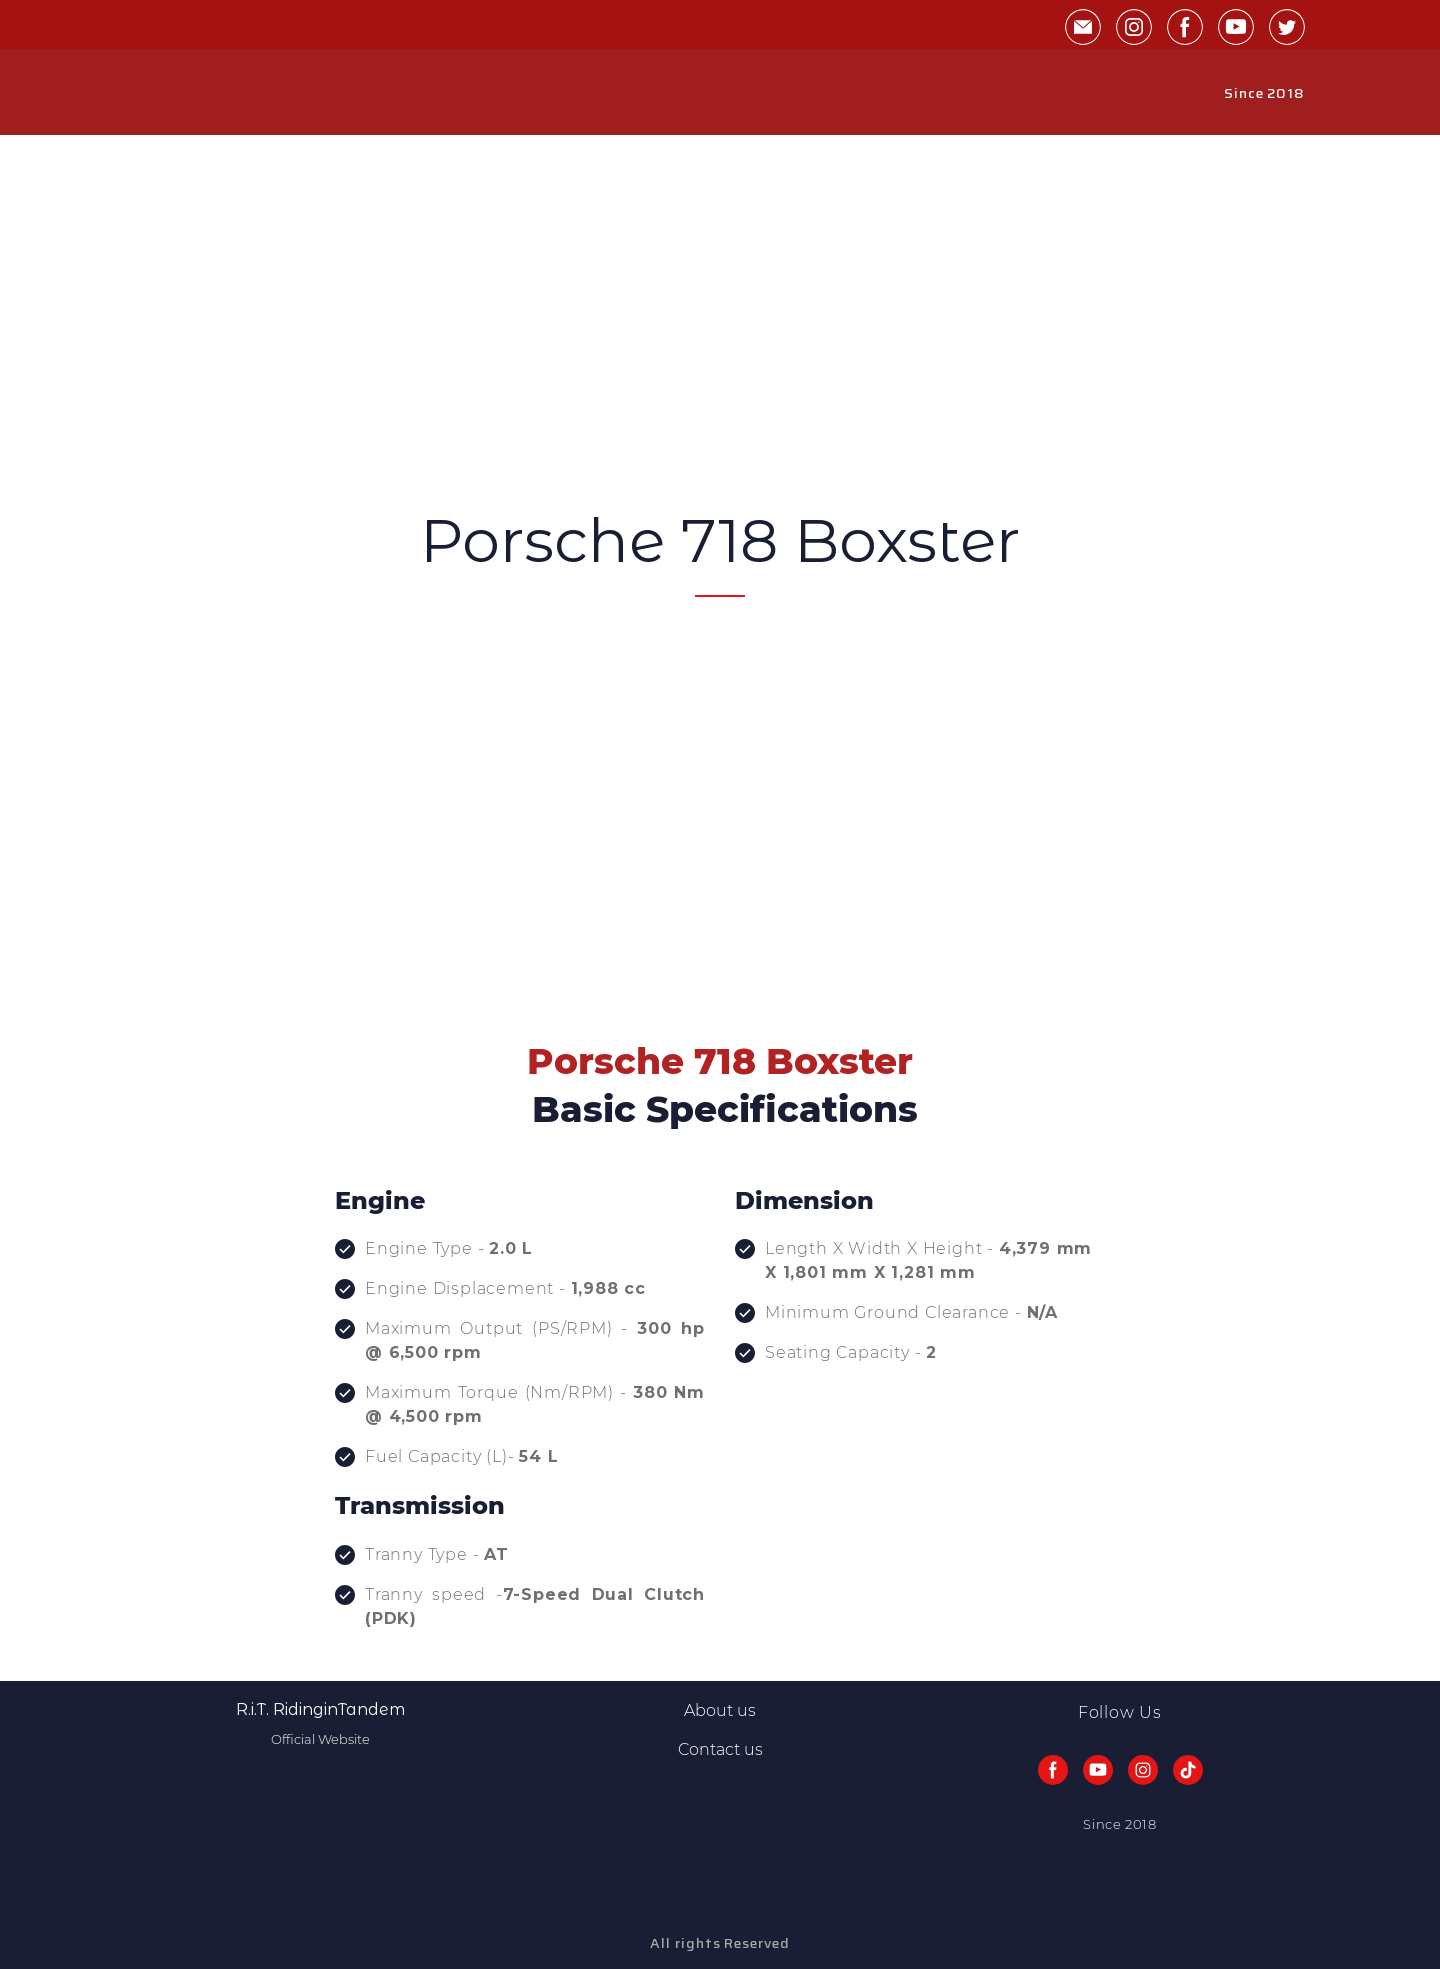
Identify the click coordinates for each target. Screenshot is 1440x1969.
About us (720, 1710)
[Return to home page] (181, 93)
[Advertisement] (720, 355)
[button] (1083, 27)
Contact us (720, 1749)
